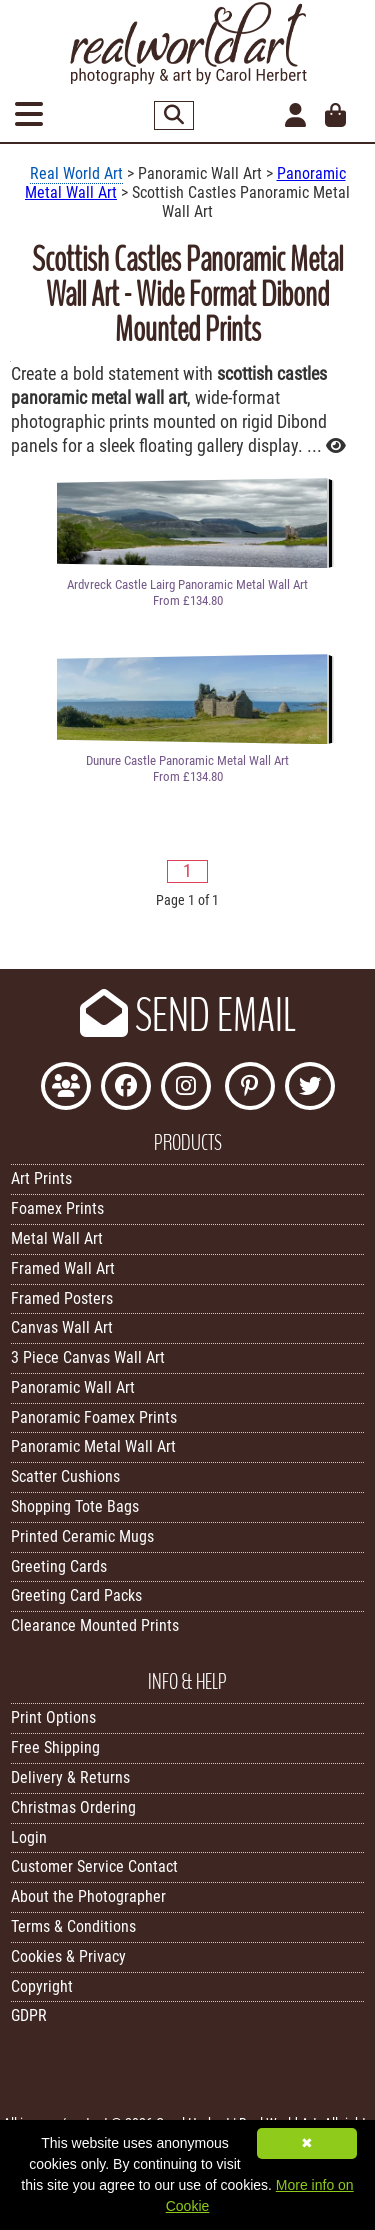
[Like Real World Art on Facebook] (126, 1088)
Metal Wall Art (57, 1238)
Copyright (42, 1986)
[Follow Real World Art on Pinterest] (250, 1088)
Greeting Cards (59, 1566)
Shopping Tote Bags (75, 1506)
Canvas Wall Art (62, 1327)
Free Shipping (55, 1747)
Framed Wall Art (63, 1268)
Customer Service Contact (94, 1866)
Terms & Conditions (73, 1926)
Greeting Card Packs (76, 1595)
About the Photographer (88, 1896)
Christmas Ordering (73, 1807)
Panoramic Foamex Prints (94, 1417)
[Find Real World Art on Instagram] (186, 1088)
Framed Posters (62, 1298)
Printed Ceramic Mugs (82, 1536)
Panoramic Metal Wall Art (93, 1446)
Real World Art (76, 173)
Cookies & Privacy (68, 1956)
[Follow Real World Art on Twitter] (310, 1088)
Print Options (53, 1717)
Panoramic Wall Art (73, 1387)
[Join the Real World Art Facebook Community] (66, 1088)
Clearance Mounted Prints (95, 1625)
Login (29, 1837)
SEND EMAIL (188, 1016)
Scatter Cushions (65, 1476)
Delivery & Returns (70, 1777)
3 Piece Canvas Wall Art (88, 1357)
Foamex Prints (57, 1208)
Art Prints (41, 1178)
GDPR (29, 2015)
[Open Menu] (29, 115)
